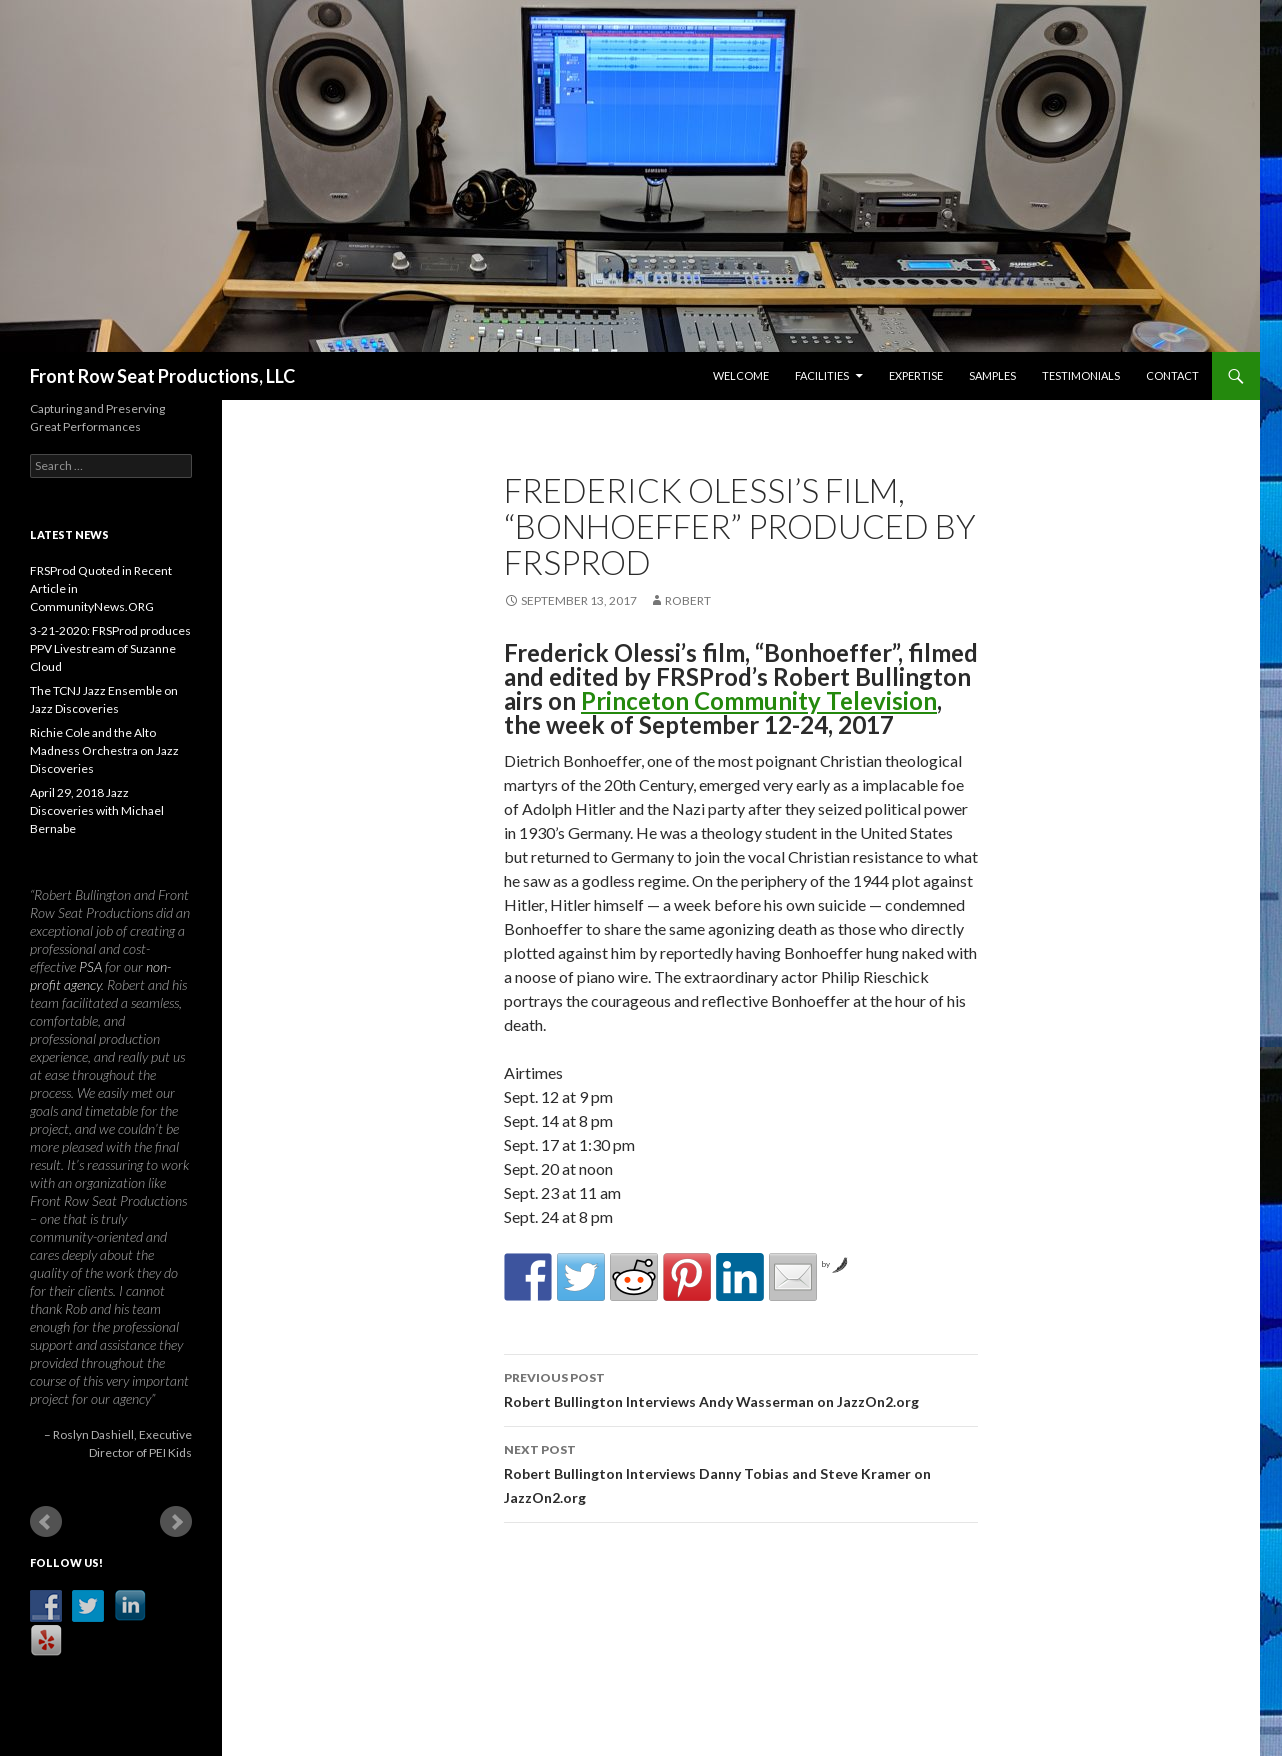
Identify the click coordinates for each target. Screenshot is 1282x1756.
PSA (90, 966)
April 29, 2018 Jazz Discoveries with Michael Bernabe (97, 810)
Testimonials (1081, 375)
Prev (46, 1522)
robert (688, 600)
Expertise (916, 375)
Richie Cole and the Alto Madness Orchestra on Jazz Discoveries (104, 750)
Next (176, 1522)
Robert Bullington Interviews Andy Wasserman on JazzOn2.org (741, 1388)
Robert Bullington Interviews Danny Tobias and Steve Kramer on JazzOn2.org (741, 1472)
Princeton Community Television (759, 700)
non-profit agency (100, 975)
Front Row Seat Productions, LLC (162, 376)
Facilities (822, 375)
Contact (1172, 375)
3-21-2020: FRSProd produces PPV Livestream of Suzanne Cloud (110, 648)
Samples (992, 375)
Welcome (741, 375)
